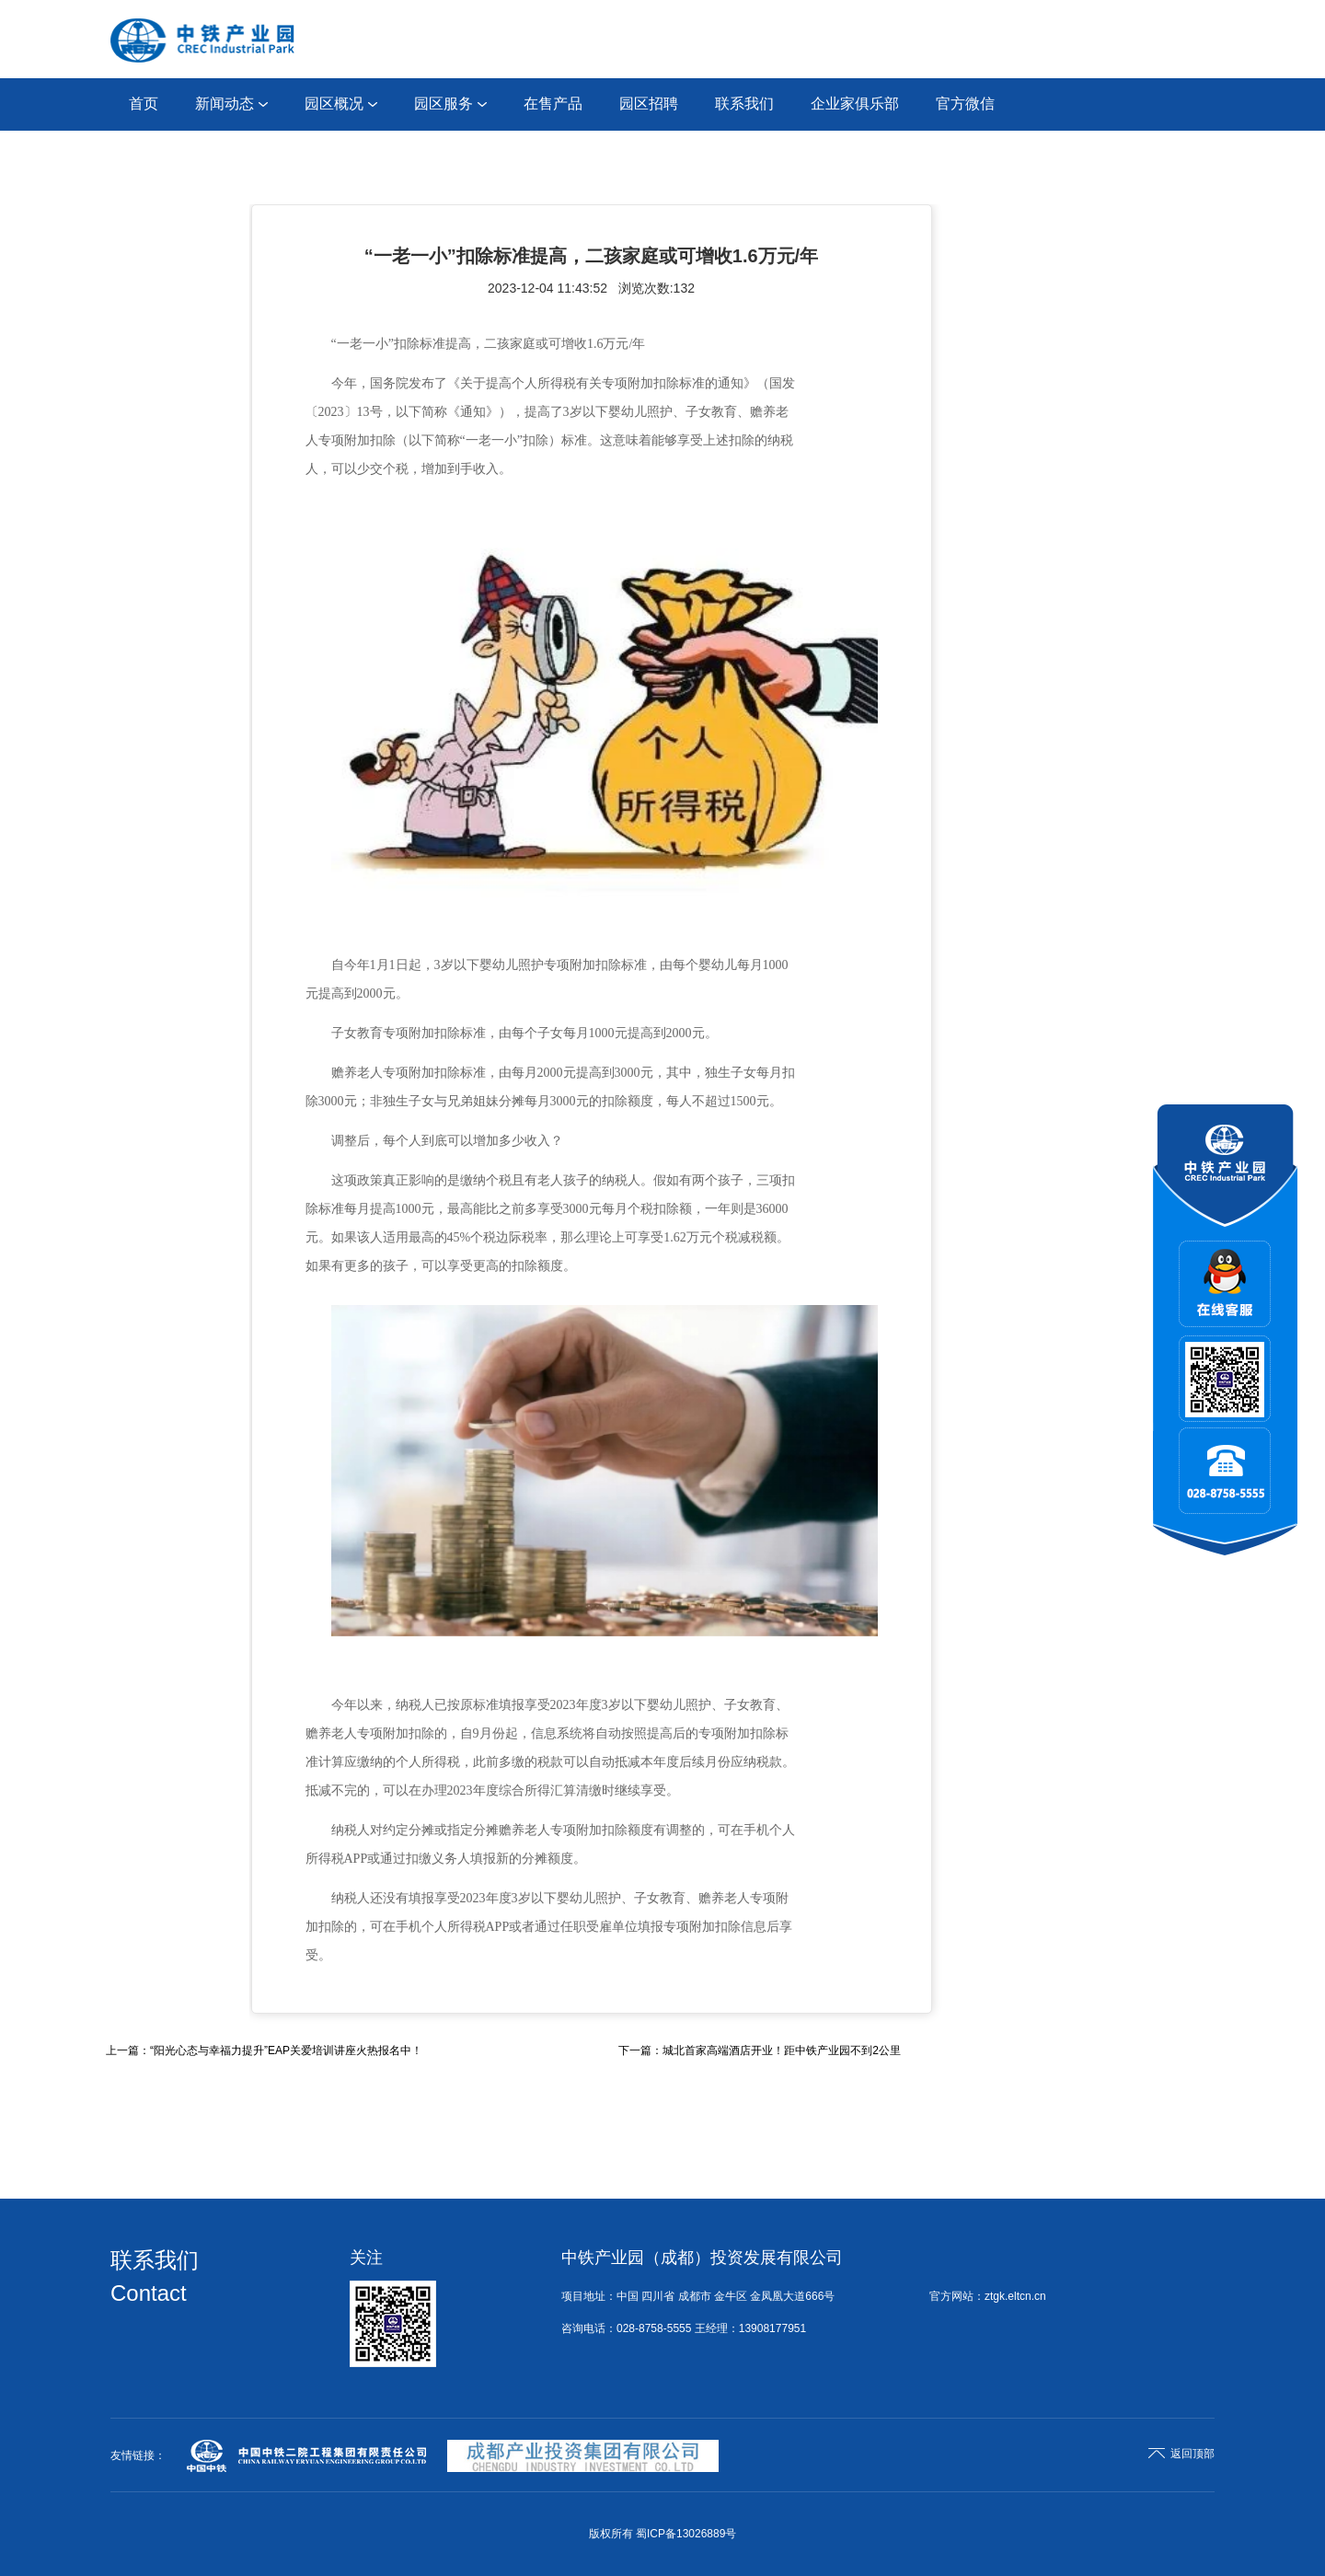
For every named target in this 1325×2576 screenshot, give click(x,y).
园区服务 (450, 103)
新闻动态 (231, 103)
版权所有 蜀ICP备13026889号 (663, 2533)
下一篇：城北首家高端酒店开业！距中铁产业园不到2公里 (759, 2050)
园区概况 (341, 103)
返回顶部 (1181, 2453)
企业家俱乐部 (855, 103)
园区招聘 (648, 103)
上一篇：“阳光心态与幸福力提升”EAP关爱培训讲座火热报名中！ (264, 2050)
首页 (143, 103)
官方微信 (965, 103)
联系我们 (744, 103)
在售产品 (553, 103)
